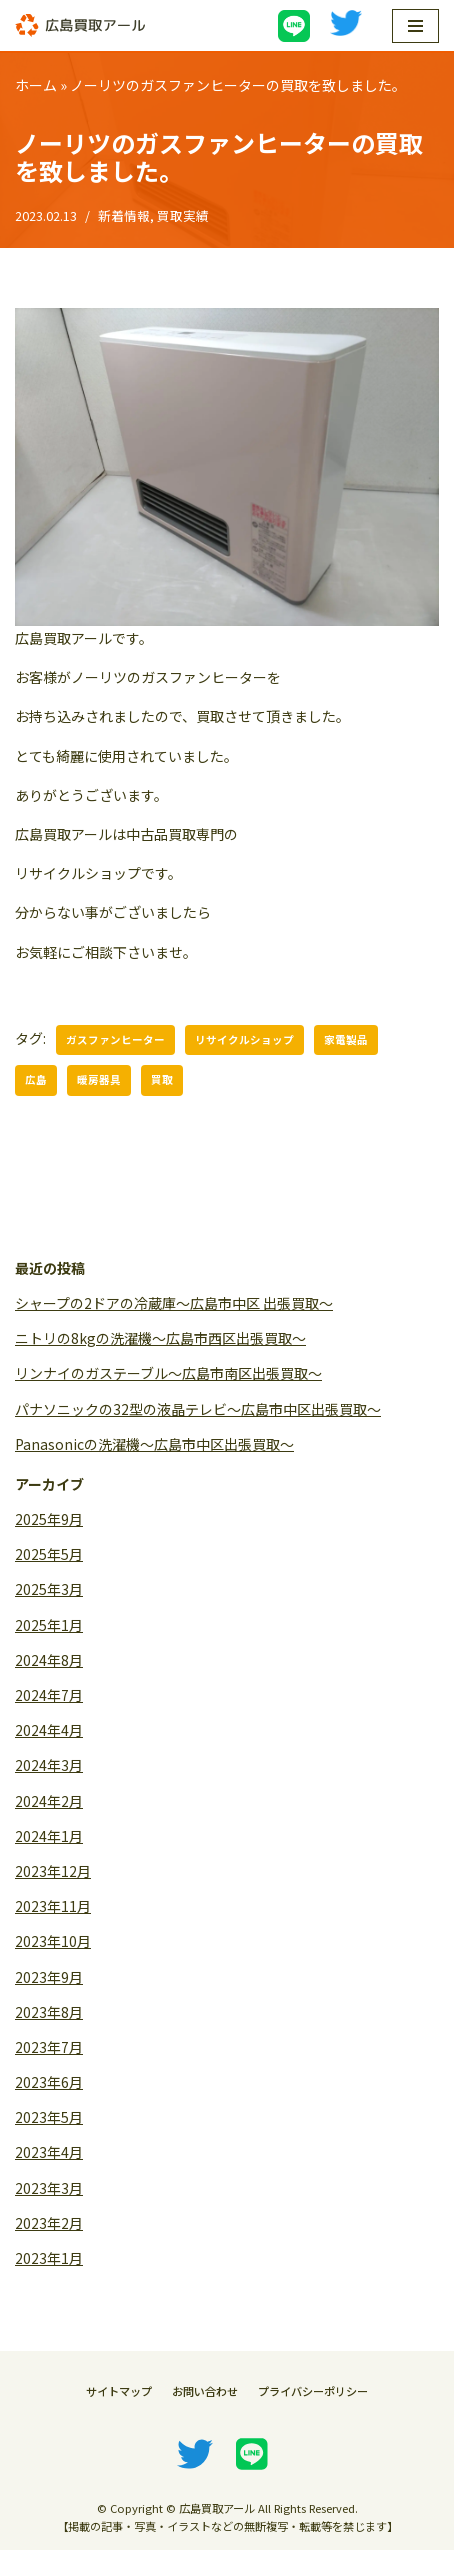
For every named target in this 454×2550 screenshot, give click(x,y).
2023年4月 (49, 2152)
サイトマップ (119, 2391)
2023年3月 (49, 2188)
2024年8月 (49, 1660)
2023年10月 (53, 1941)
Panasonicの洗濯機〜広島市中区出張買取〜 (154, 1444)
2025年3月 (49, 1589)
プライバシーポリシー (313, 2391)
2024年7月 (49, 1695)
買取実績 (183, 215)
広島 (36, 1079)
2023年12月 (53, 1871)
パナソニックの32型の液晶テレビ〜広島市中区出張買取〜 (198, 1409)
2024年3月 (49, 1765)
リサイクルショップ (244, 1039)
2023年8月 (49, 2012)
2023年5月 (49, 2117)
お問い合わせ (205, 2391)
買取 (162, 1079)
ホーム (36, 85)
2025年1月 (49, 1625)
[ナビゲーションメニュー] (415, 26)
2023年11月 (53, 1906)
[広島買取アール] (80, 25)
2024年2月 (49, 1801)
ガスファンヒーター (115, 1039)
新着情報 (124, 215)
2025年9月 (49, 1519)
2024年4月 (49, 1730)
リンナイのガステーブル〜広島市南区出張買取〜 (168, 1373)
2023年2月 (49, 2223)
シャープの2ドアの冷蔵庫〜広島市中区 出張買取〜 (174, 1303)
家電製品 (346, 1039)
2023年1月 (49, 2258)
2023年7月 (49, 2047)
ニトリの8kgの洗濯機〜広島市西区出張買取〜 (160, 1338)
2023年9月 (49, 1977)
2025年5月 (49, 1554)
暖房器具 (99, 1079)
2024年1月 (49, 1836)
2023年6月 (49, 2082)
